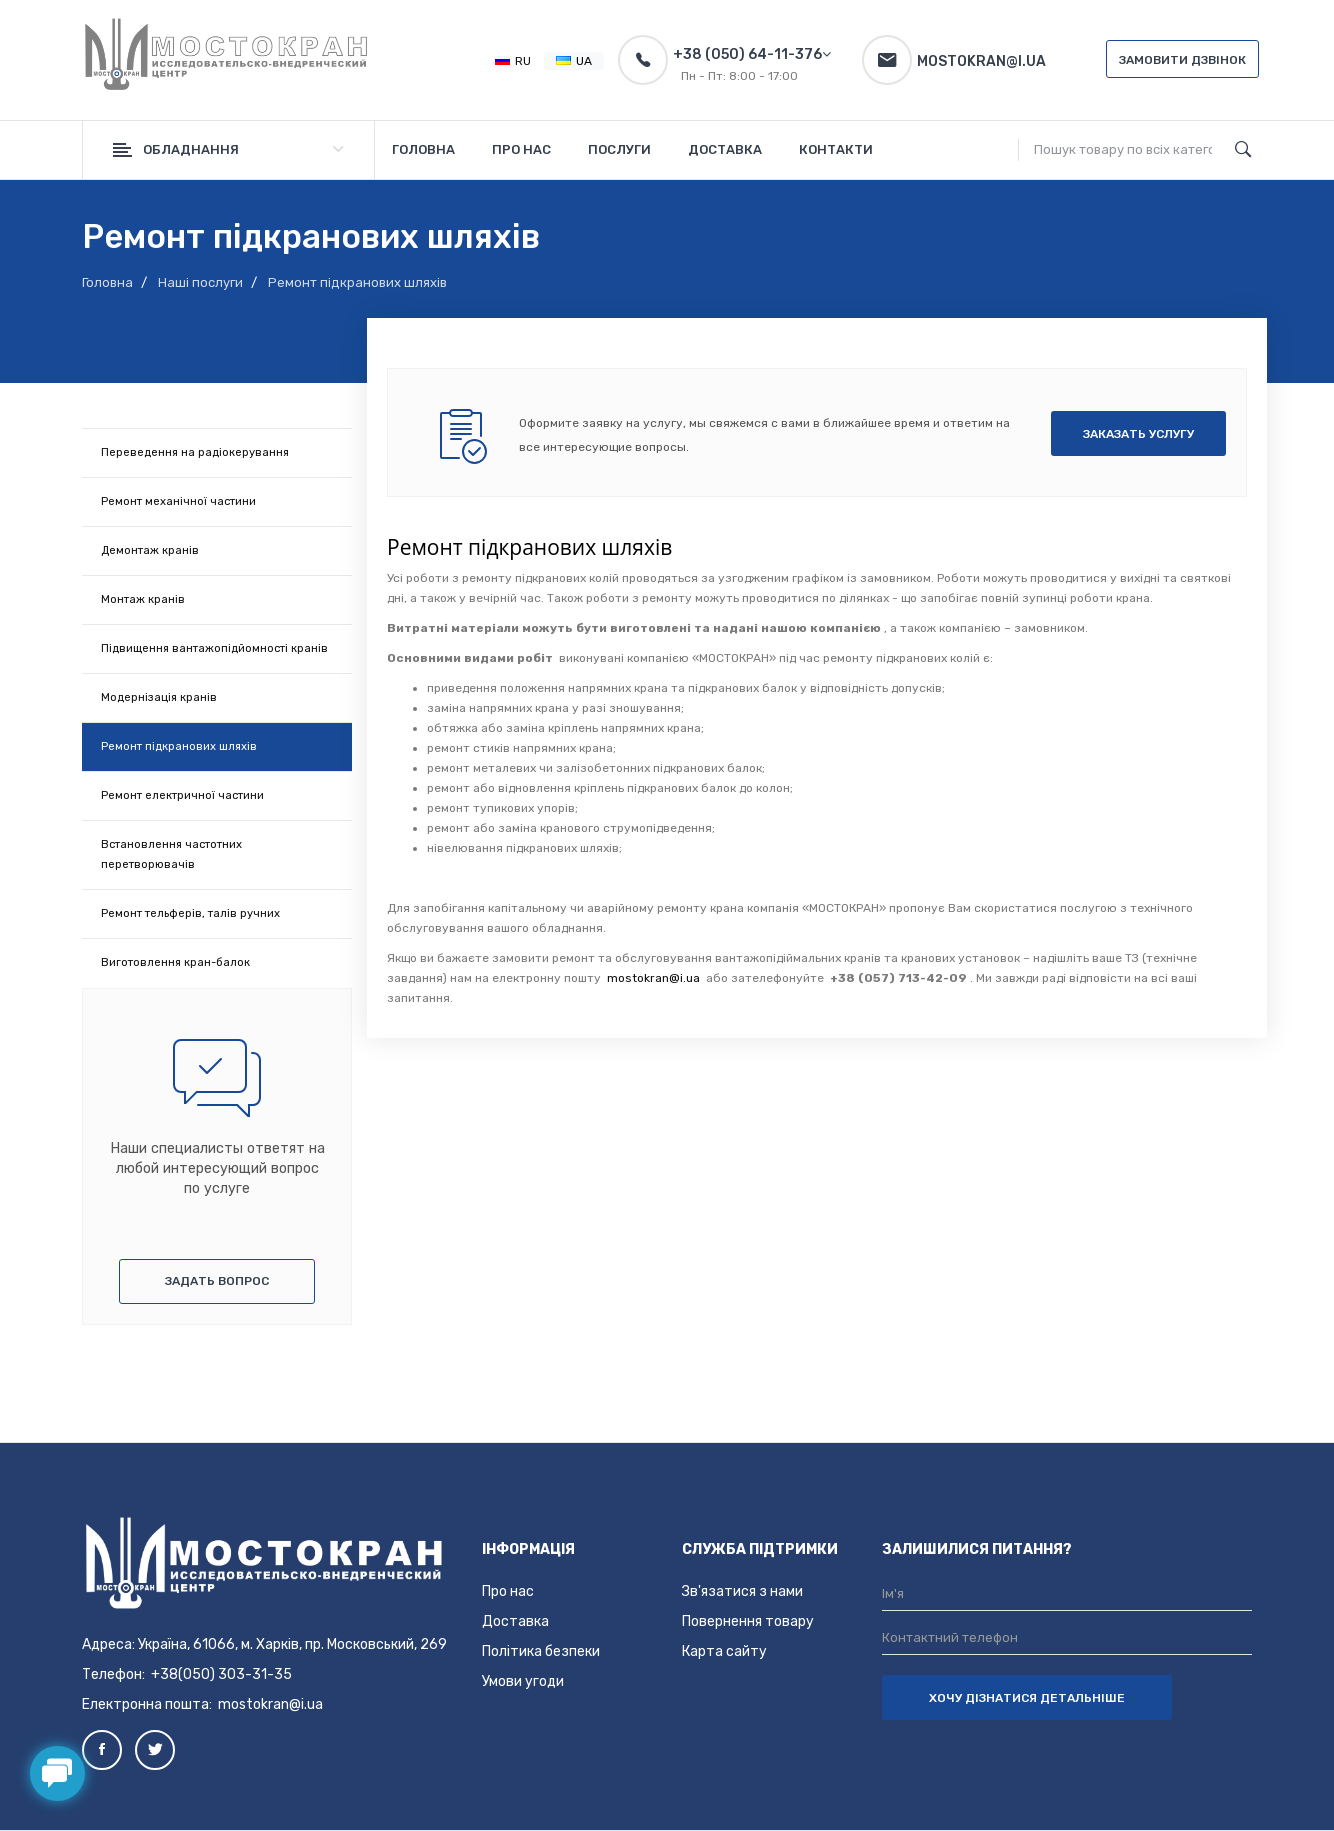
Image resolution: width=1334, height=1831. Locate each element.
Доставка (515, 1621)
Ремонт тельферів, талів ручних (190, 913)
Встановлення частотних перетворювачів (171, 854)
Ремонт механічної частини (178, 501)
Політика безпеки (541, 1651)
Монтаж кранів (143, 599)
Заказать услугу (1138, 434)
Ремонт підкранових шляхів (179, 746)
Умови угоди (523, 1681)
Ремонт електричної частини (182, 795)
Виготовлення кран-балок (175, 962)
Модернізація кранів (159, 697)
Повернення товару (748, 1621)
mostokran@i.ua (652, 978)
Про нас (508, 1591)
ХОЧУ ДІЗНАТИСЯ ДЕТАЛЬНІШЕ (1027, 1698)
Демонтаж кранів (150, 550)
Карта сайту (724, 1651)
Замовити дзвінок (1182, 60)
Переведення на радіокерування (195, 452)
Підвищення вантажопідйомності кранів (214, 648)
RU (513, 61)
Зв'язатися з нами (742, 1591)
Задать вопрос (217, 1281)
